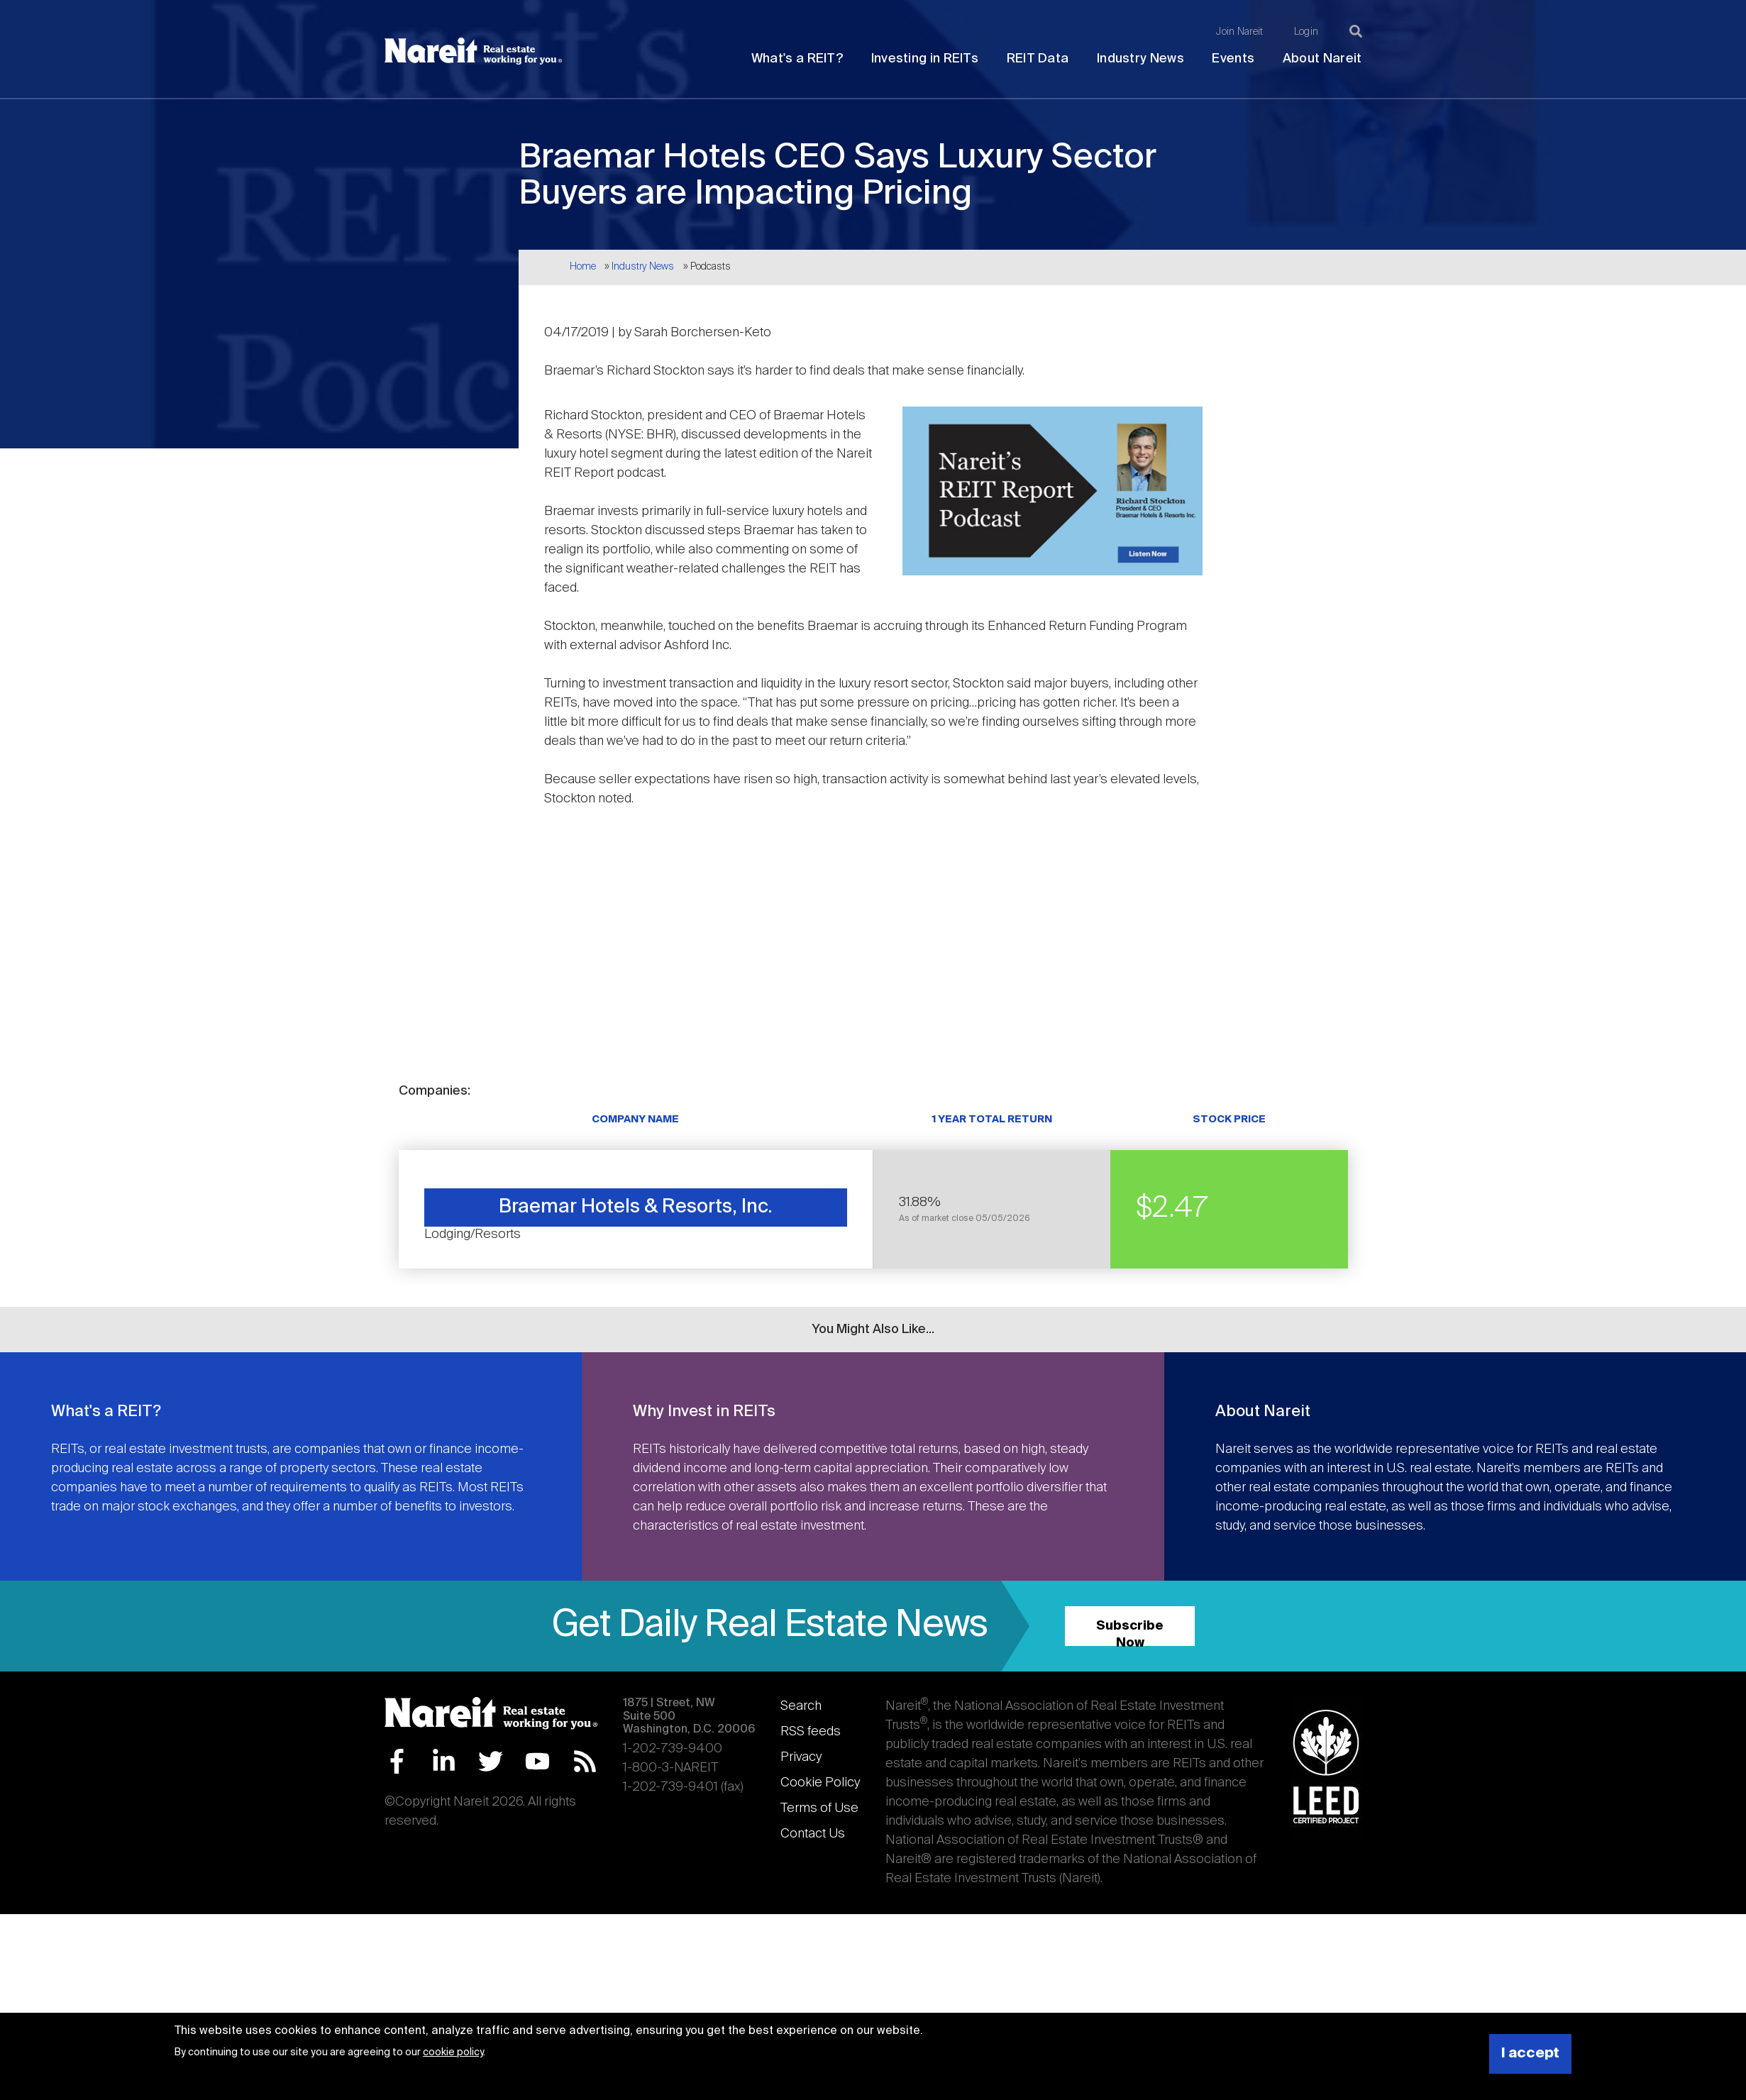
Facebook (397, 1761)
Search (801, 1706)
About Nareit (1322, 58)
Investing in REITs (924, 58)
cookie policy (453, 2052)
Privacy (801, 1757)
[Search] (1355, 31)
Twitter (490, 1761)
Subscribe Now (1130, 1633)
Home (583, 267)
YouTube (537, 1761)
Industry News (1140, 58)
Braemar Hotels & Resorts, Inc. (636, 1207)
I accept (1530, 2053)
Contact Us (812, 1834)
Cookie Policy (820, 1782)
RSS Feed (585, 1761)
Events (1233, 58)
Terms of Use (819, 1808)
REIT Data (1038, 58)
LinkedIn (443, 1761)
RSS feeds (810, 1731)
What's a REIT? (797, 58)
